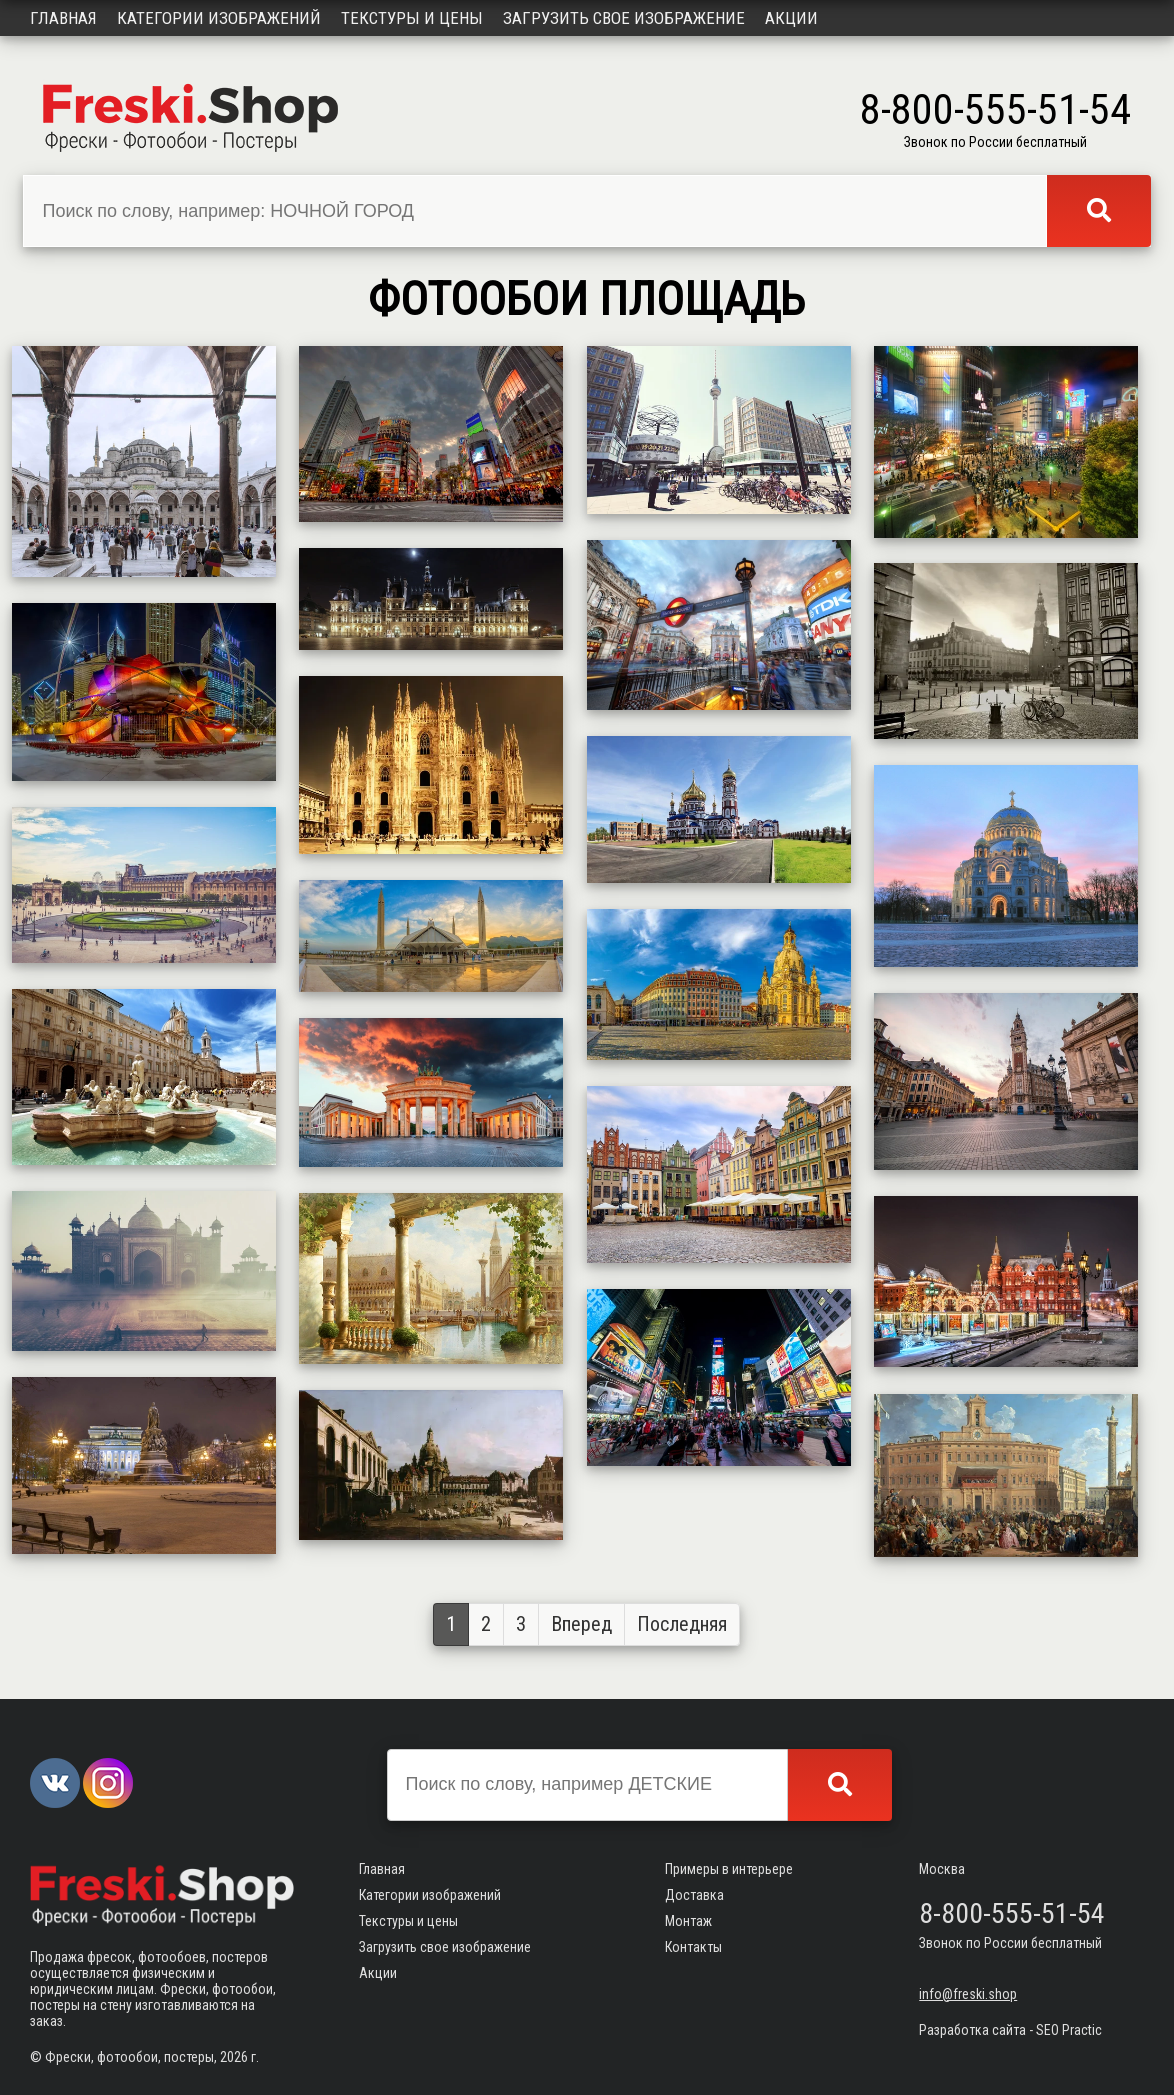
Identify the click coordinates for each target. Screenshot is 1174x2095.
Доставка (694, 1895)
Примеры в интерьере (729, 1869)
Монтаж (688, 1921)
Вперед (581, 1624)
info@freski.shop (968, 1994)
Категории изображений (219, 18)
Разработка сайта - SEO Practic (1010, 2030)
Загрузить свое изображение (624, 18)
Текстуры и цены (412, 18)
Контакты (693, 1947)
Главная (63, 18)
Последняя (682, 1624)
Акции (791, 18)
